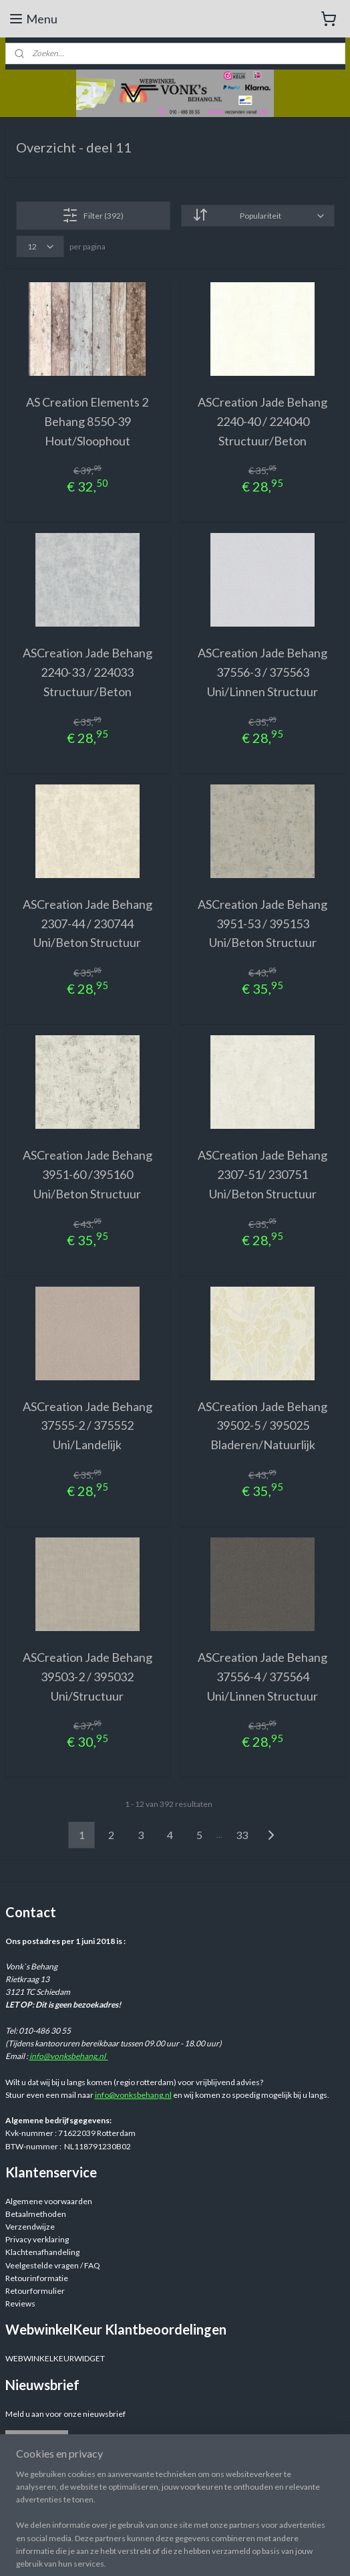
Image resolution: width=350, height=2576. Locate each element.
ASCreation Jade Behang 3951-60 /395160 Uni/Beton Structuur (87, 1174)
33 (242, 1834)
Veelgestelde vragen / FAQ (52, 2265)
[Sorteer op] (258, 215)
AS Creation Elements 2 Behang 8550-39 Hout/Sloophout (87, 421)
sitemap (254, 2551)
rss (278, 2551)
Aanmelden (36, 2441)
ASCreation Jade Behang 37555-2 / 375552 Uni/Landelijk (87, 1426)
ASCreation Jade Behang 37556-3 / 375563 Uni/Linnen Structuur (262, 672)
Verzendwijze (30, 2227)
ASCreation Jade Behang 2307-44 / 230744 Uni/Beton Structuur (87, 923)
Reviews (20, 2303)
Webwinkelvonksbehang (68, 2501)
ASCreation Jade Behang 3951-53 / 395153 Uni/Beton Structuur (262, 923)
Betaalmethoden (35, 2214)
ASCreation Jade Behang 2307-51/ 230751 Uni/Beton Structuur (262, 1174)
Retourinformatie (36, 2278)
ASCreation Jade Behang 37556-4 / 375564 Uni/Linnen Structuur (262, 1676)
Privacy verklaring (37, 2239)
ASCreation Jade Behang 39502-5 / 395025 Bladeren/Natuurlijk (262, 1426)
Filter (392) (93, 215)
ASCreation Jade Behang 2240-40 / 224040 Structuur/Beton (262, 421)
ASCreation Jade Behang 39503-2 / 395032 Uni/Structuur (87, 1676)
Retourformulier (35, 2291)
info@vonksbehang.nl (68, 2056)
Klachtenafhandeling (42, 2252)
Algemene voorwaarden (48, 2201)
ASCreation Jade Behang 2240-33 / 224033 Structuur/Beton (87, 672)
